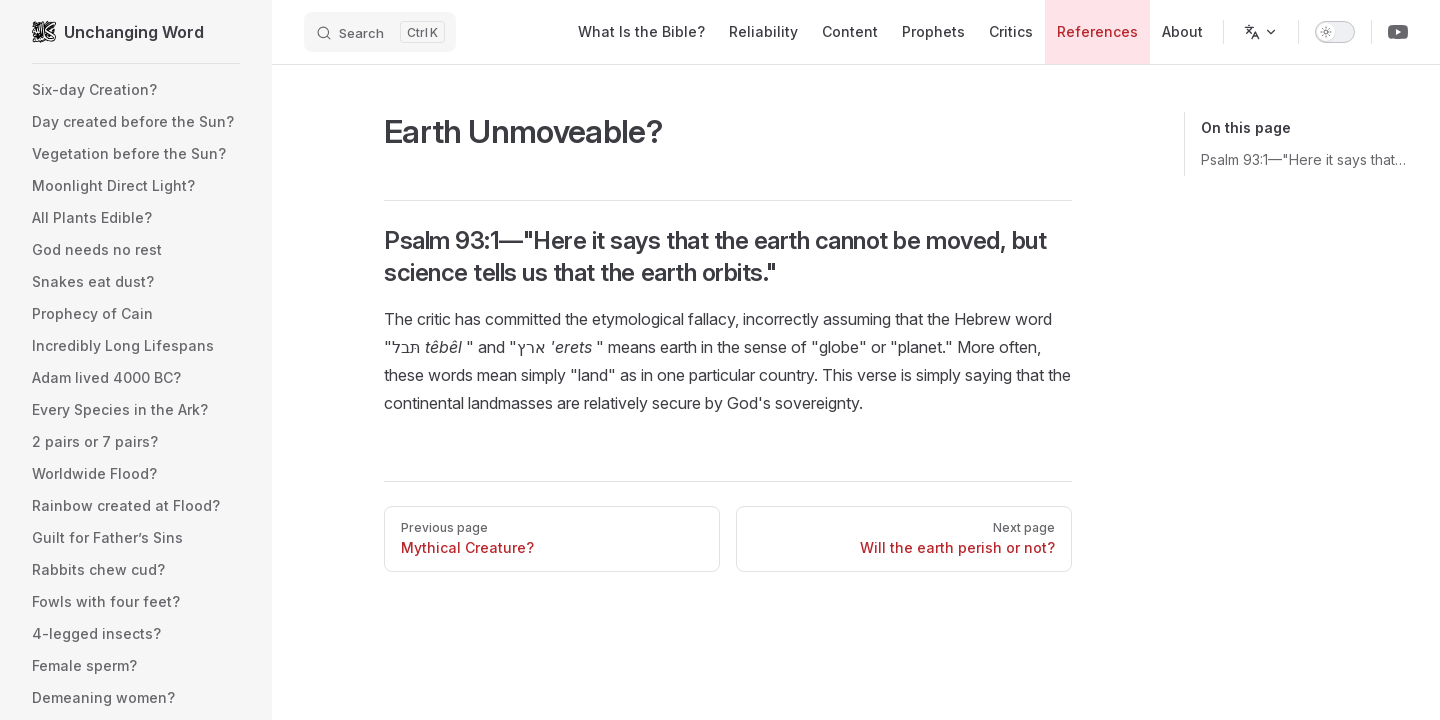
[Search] (380, 32)
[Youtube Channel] (1398, 32)
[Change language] (1261, 32)
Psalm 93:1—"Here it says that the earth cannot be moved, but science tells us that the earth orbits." (1304, 159)
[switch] (1335, 32)
